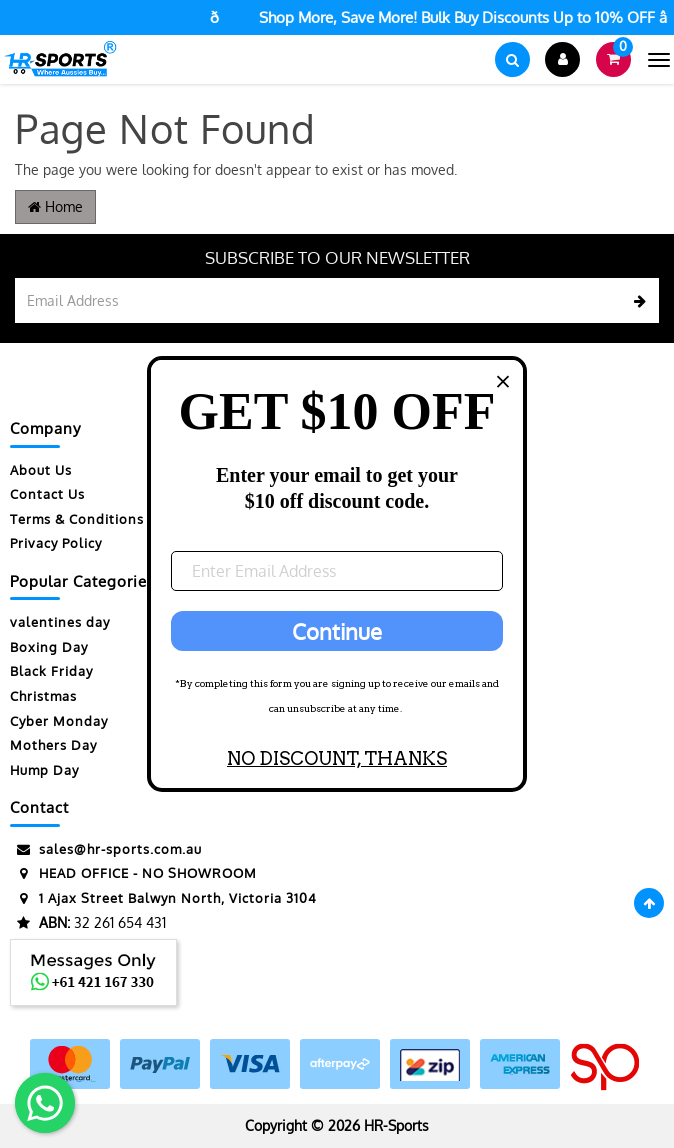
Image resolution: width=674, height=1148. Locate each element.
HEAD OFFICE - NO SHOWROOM (133, 873)
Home (55, 206)
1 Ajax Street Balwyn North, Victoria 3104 (163, 898)
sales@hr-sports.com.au (106, 849)
